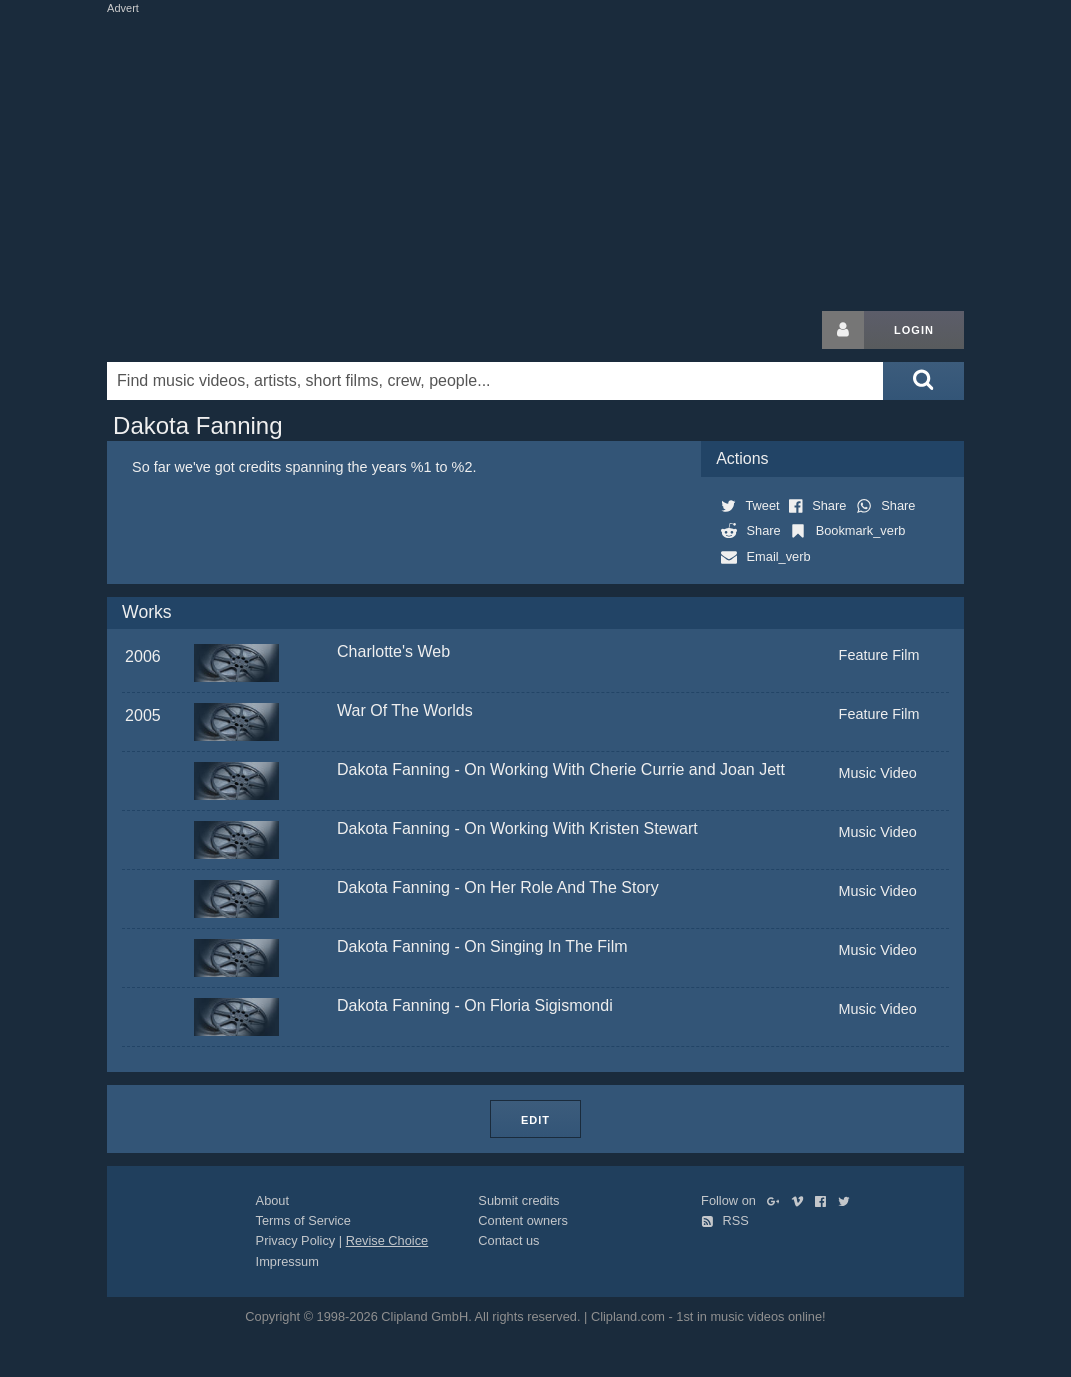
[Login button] (843, 330)
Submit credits (518, 1200)
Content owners (523, 1220)
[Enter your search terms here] (495, 381)
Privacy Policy (296, 1240)
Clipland (212, 330)
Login (914, 330)
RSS (725, 1220)
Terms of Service (303, 1220)
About (272, 1200)
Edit (535, 1120)
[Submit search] (923, 381)
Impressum (287, 1261)
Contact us (508, 1240)
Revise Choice (387, 1240)
